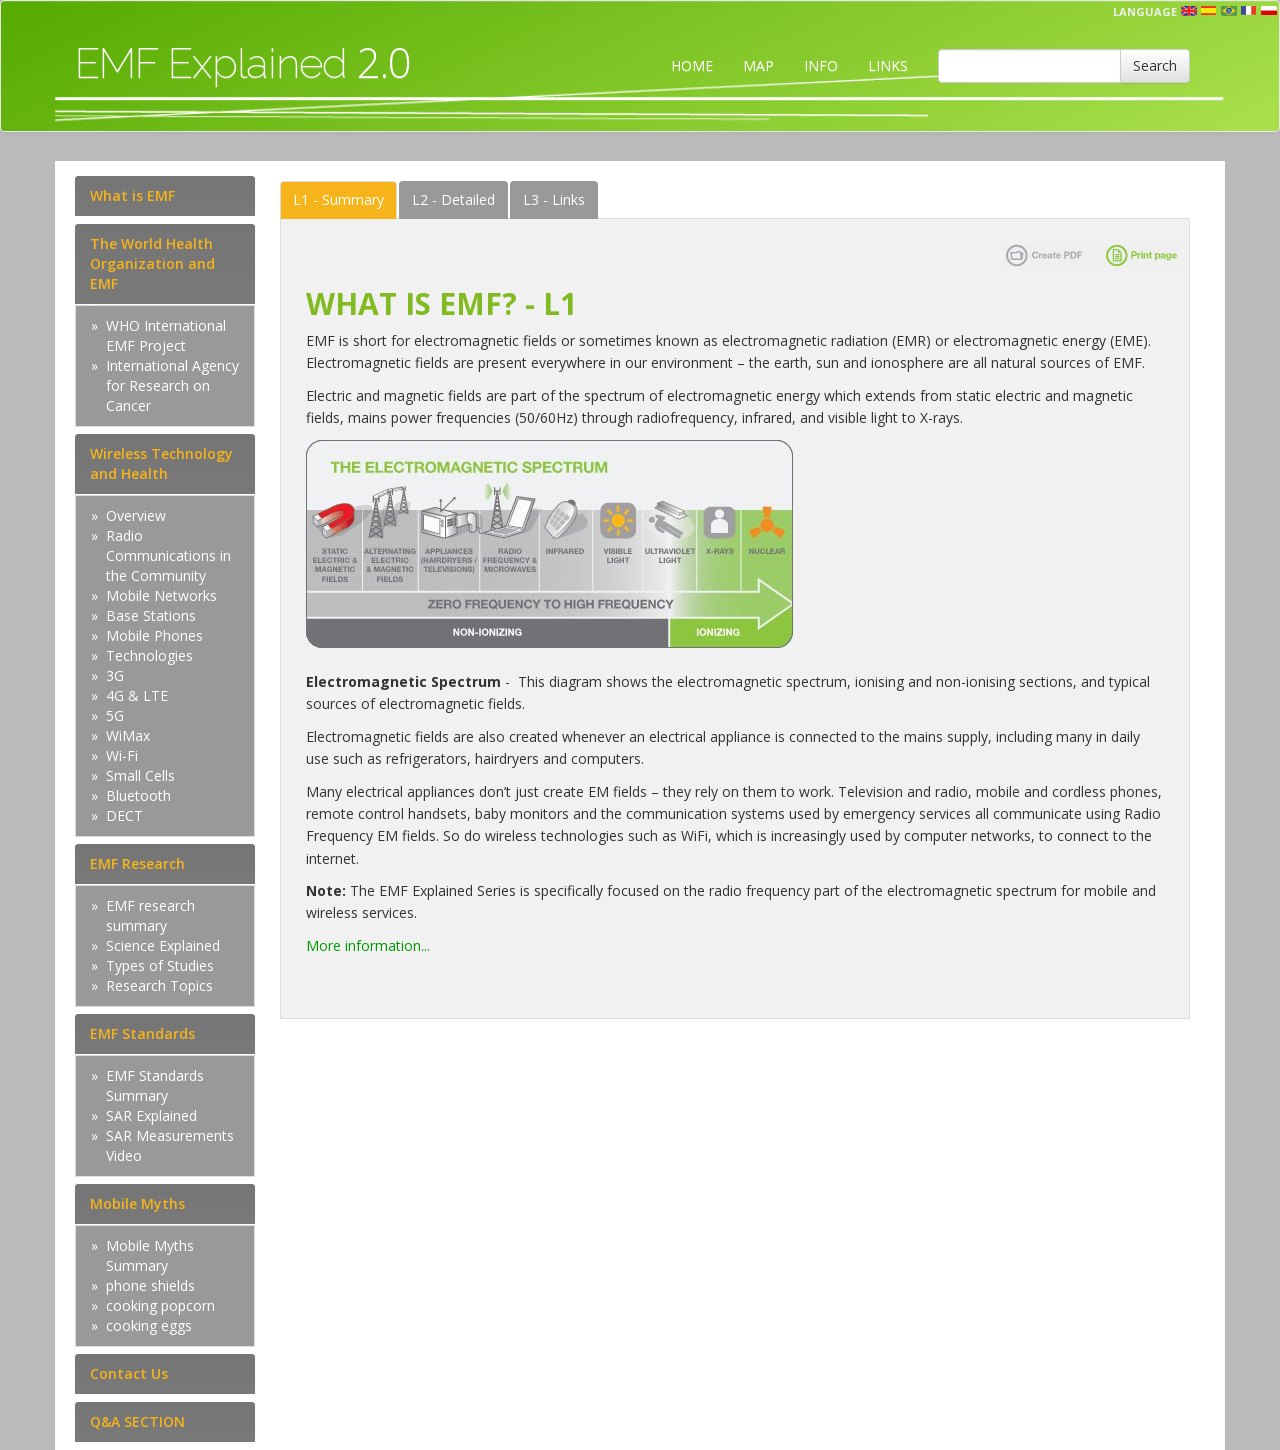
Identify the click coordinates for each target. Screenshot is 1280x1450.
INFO (821, 65)
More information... (368, 945)
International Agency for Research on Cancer (172, 385)
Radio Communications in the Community (168, 555)
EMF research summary (150, 915)
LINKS (888, 65)
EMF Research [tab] (137, 863)
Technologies (149, 655)
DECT (124, 815)
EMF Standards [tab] (142, 1033)
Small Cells (140, 775)
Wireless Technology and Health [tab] (161, 463)
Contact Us (129, 1373)
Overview (136, 515)
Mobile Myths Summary (150, 1255)
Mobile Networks (161, 595)
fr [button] (1249, 11)
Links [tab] (554, 199)
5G (115, 715)
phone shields (150, 1285)
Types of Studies (160, 965)
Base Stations (151, 615)
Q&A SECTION (137, 1421)
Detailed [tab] (453, 199)
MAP (758, 65)
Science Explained (163, 945)
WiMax (128, 735)
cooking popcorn (160, 1305)
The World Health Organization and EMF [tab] (152, 263)
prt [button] (1229, 11)
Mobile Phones (154, 635)
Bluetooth (138, 795)
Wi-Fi (122, 755)
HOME (692, 65)
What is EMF (132, 195)
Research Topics (159, 985)
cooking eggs (149, 1325)
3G (115, 675)
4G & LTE (137, 695)
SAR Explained (151, 1115)
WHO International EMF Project (166, 335)
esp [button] (1209, 11)
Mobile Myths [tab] (137, 1203)
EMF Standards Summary (155, 1085)
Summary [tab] (338, 199)
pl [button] (1269, 11)
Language (1145, 11)
